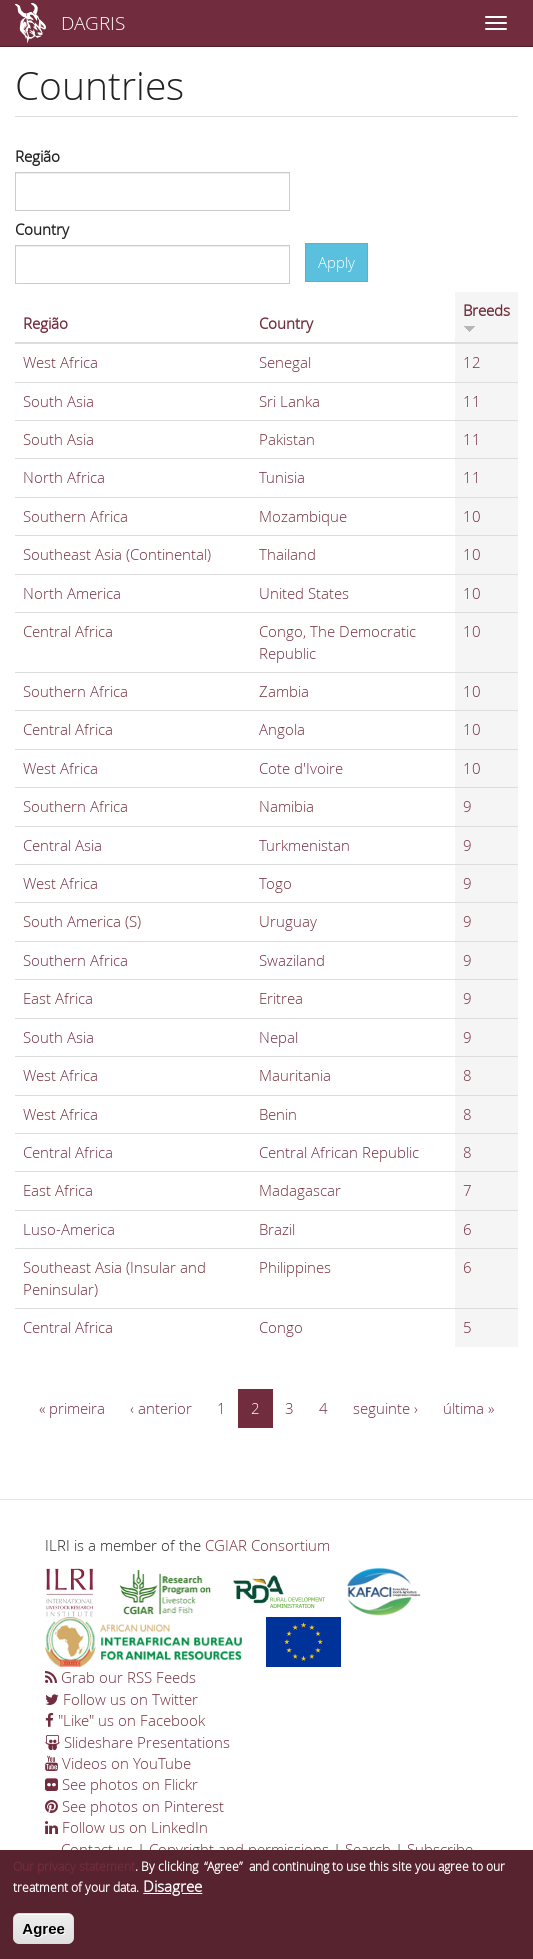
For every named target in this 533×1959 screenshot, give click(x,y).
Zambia (284, 691)
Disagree (172, 1894)
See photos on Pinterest (134, 1806)
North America (72, 593)
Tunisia (282, 477)
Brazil (277, 1229)
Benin (278, 1114)
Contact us (97, 1849)
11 (472, 401)
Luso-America (69, 1229)
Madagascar (300, 1190)
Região (37, 156)
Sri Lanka (289, 401)
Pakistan (287, 439)
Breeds (486, 317)
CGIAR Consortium (267, 1545)
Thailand (287, 554)
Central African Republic (339, 1152)
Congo (281, 1327)
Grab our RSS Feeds (120, 1677)
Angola (282, 729)
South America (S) (82, 921)
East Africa (58, 998)
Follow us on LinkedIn (126, 1827)
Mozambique (303, 516)
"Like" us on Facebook (125, 1720)
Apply (336, 262)
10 (472, 516)
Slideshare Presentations (137, 1742)
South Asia (58, 401)
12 (472, 362)
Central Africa (68, 631)
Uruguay (288, 921)
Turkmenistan (304, 845)
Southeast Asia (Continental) (117, 554)
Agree (43, 1935)
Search (368, 1849)
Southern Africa (75, 516)
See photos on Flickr (121, 1784)
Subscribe (440, 1849)
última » (468, 1408)
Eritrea (281, 998)
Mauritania (295, 1075)
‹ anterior (161, 1408)
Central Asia (62, 845)
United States (304, 593)
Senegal (285, 362)
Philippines (295, 1267)
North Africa (64, 477)
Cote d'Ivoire (301, 768)
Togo (275, 883)
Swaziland (292, 960)
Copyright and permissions (239, 1849)
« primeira (72, 1408)
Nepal (278, 1037)
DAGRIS (93, 22)
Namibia (286, 806)
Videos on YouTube (118, 1763)
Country (42, 229)
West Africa (60, 362)
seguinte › (385, 1408)
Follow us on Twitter (121, 1699)
